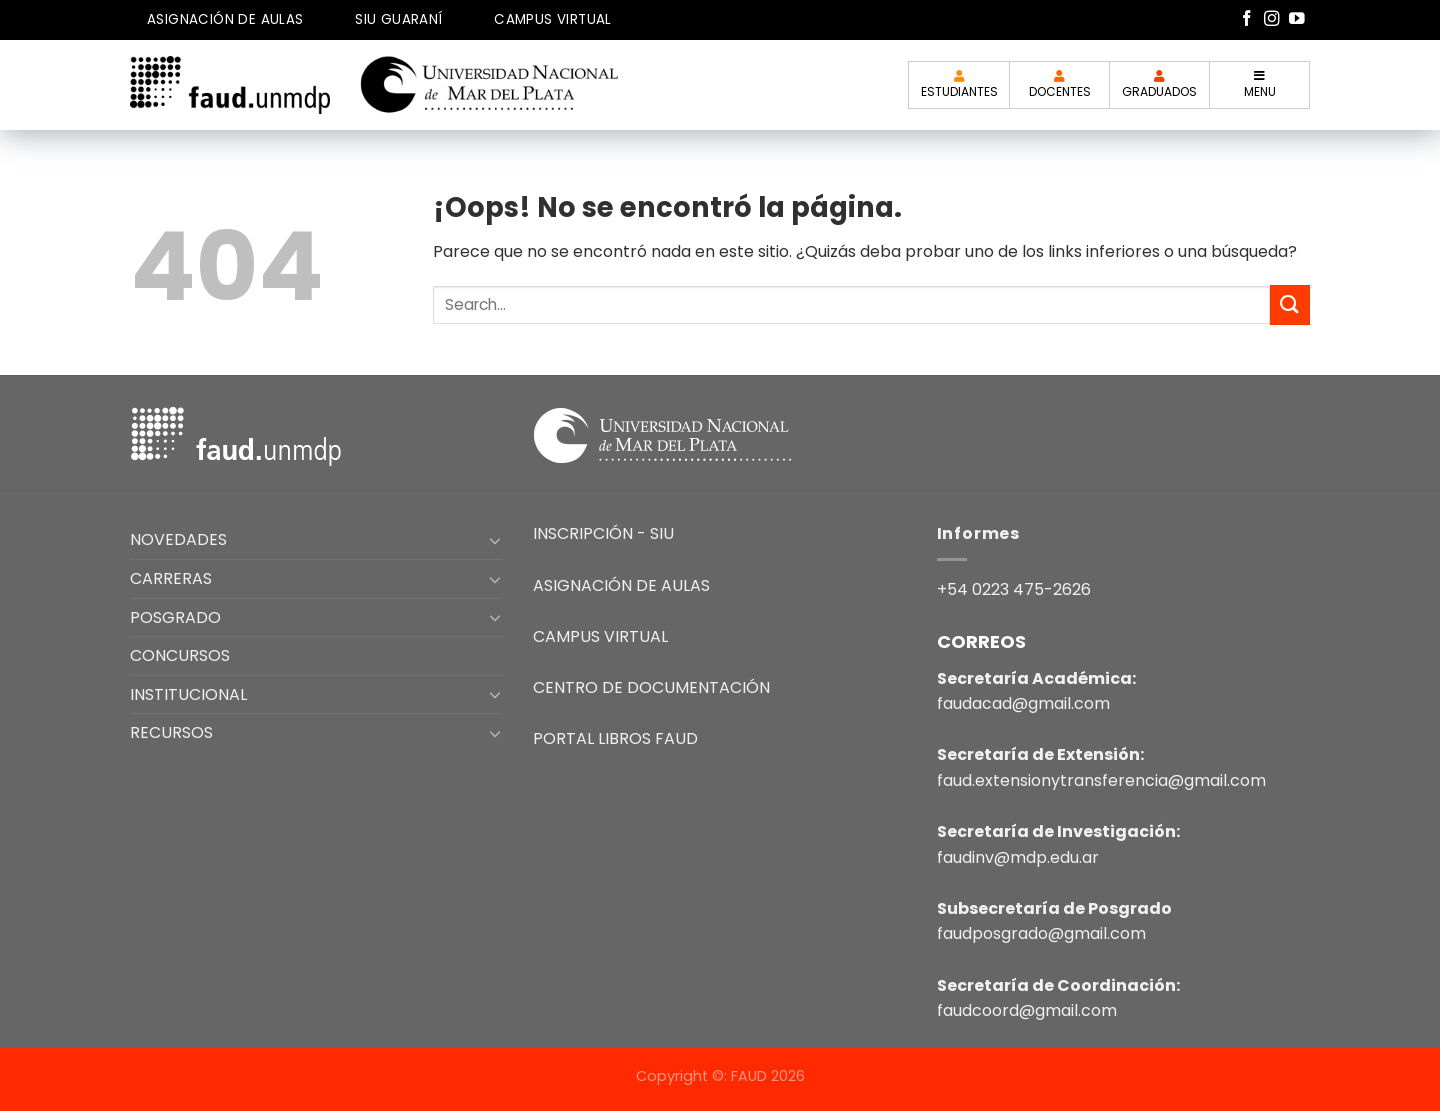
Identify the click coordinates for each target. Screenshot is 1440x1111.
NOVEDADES (178, 539)
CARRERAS (171, 578)
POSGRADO (175, 617)
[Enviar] (1290, 304)
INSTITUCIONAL (188, 694)
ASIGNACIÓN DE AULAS (225, 19)
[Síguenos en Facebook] (1247, 19)
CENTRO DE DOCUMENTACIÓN (651, 687)
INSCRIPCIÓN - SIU (603, 533)
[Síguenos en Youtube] (1297, 19)
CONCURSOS (180, 655)
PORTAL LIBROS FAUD (615, 738)
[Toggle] (496, 540)
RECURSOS (171, 732)
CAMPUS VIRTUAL (553, 19)
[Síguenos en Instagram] (1272, 19)
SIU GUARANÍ (398, 19)
